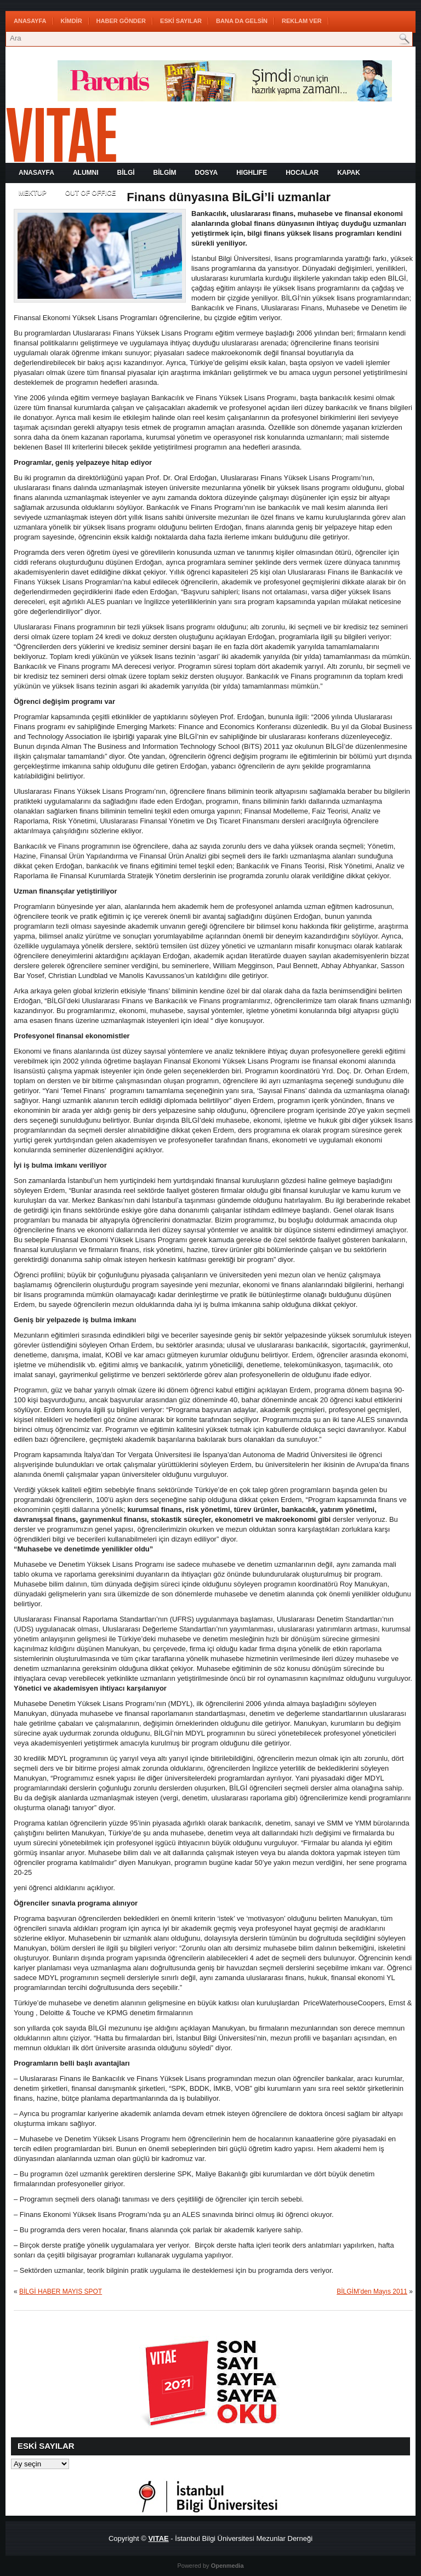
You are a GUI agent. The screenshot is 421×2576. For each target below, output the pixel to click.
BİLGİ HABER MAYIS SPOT (60, 2291)
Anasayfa (30, 21)
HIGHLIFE (251, 173)
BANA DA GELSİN (242, 21)
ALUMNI (86, 173)
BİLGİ (126, 173)
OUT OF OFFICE (90, 193)
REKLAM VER (302, 21)
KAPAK (348, 173)
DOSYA (206, 173)
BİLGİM (165, 173)
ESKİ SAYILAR (181, 21)
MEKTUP (33, 193)
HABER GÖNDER (121, 21)
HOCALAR (302, 173)
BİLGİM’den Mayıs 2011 (372, 2291)
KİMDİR (71, 21)
